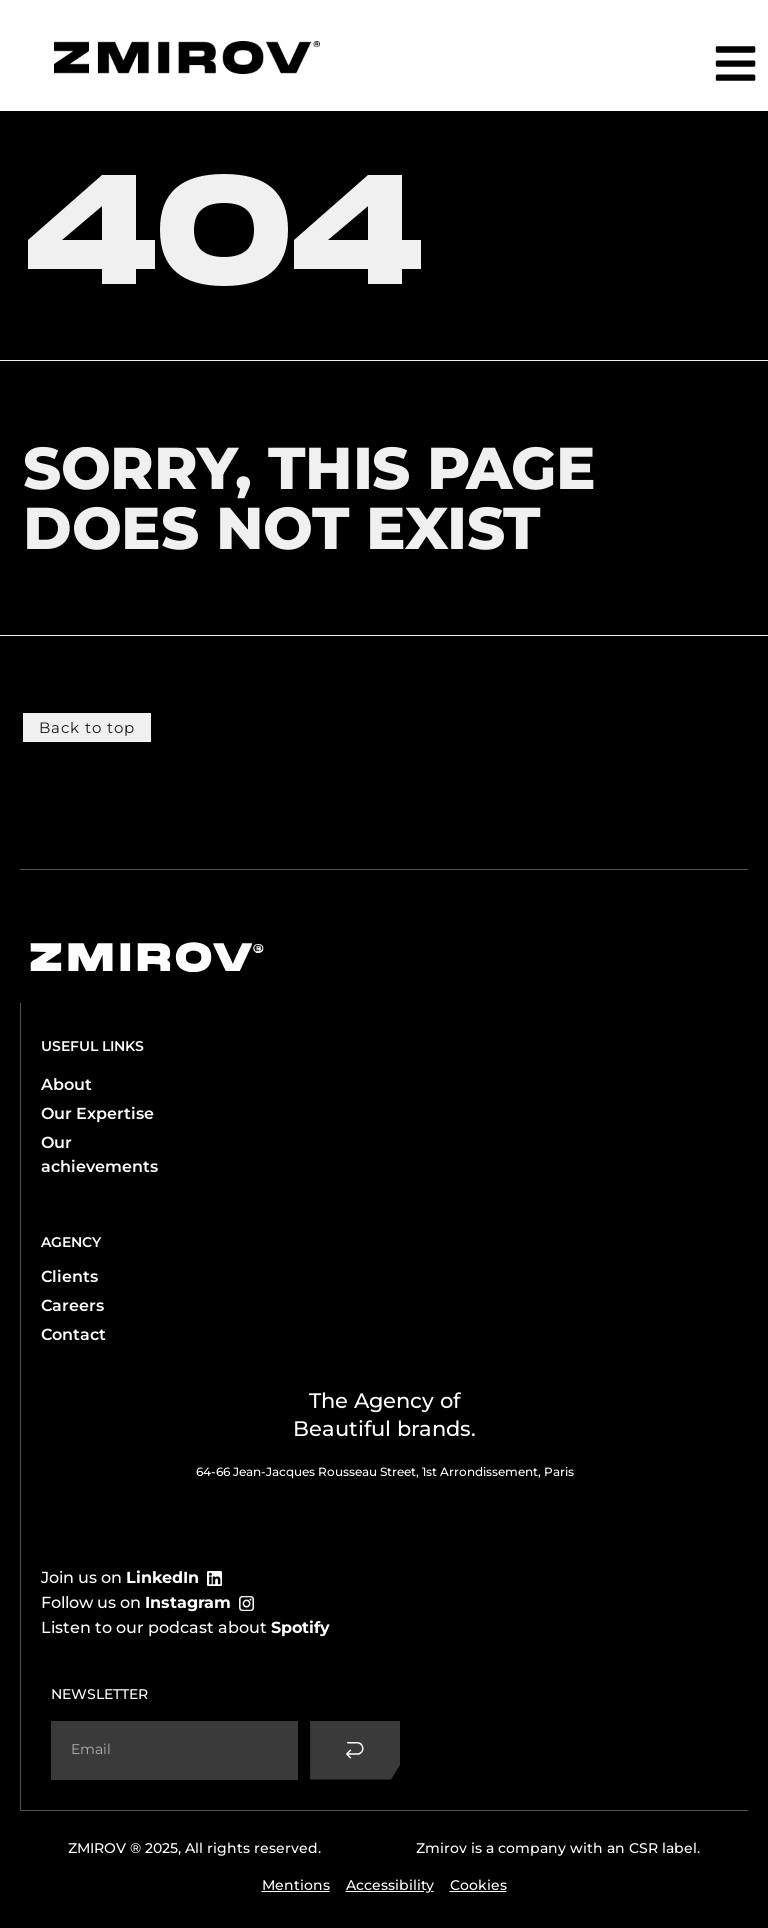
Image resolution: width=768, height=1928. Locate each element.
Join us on (120, 1576)
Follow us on (136, 1601)
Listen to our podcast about (185, 1626)
